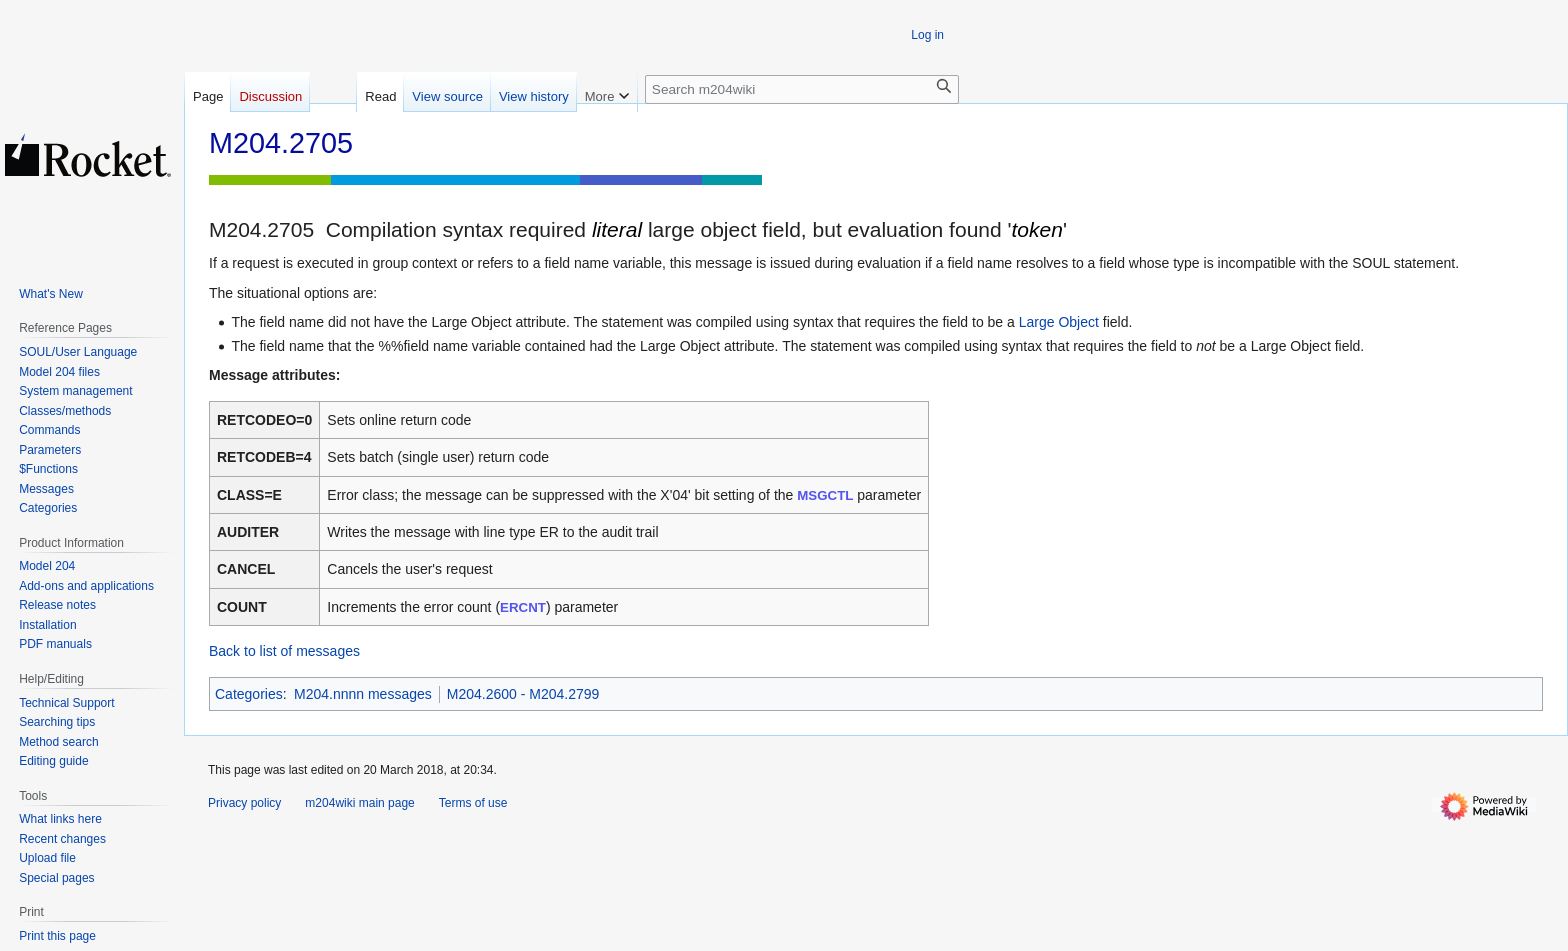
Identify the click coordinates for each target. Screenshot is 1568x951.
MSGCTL (825, 495)
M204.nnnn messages (363, 694)
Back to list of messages (284, 651)
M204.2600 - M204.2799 (523, 694)
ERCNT (523, 607)
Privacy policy (244, 803)
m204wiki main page (359, 803)
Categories (249, 694)
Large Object (1059, 322)
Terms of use (473, 803)
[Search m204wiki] (802, 89)
